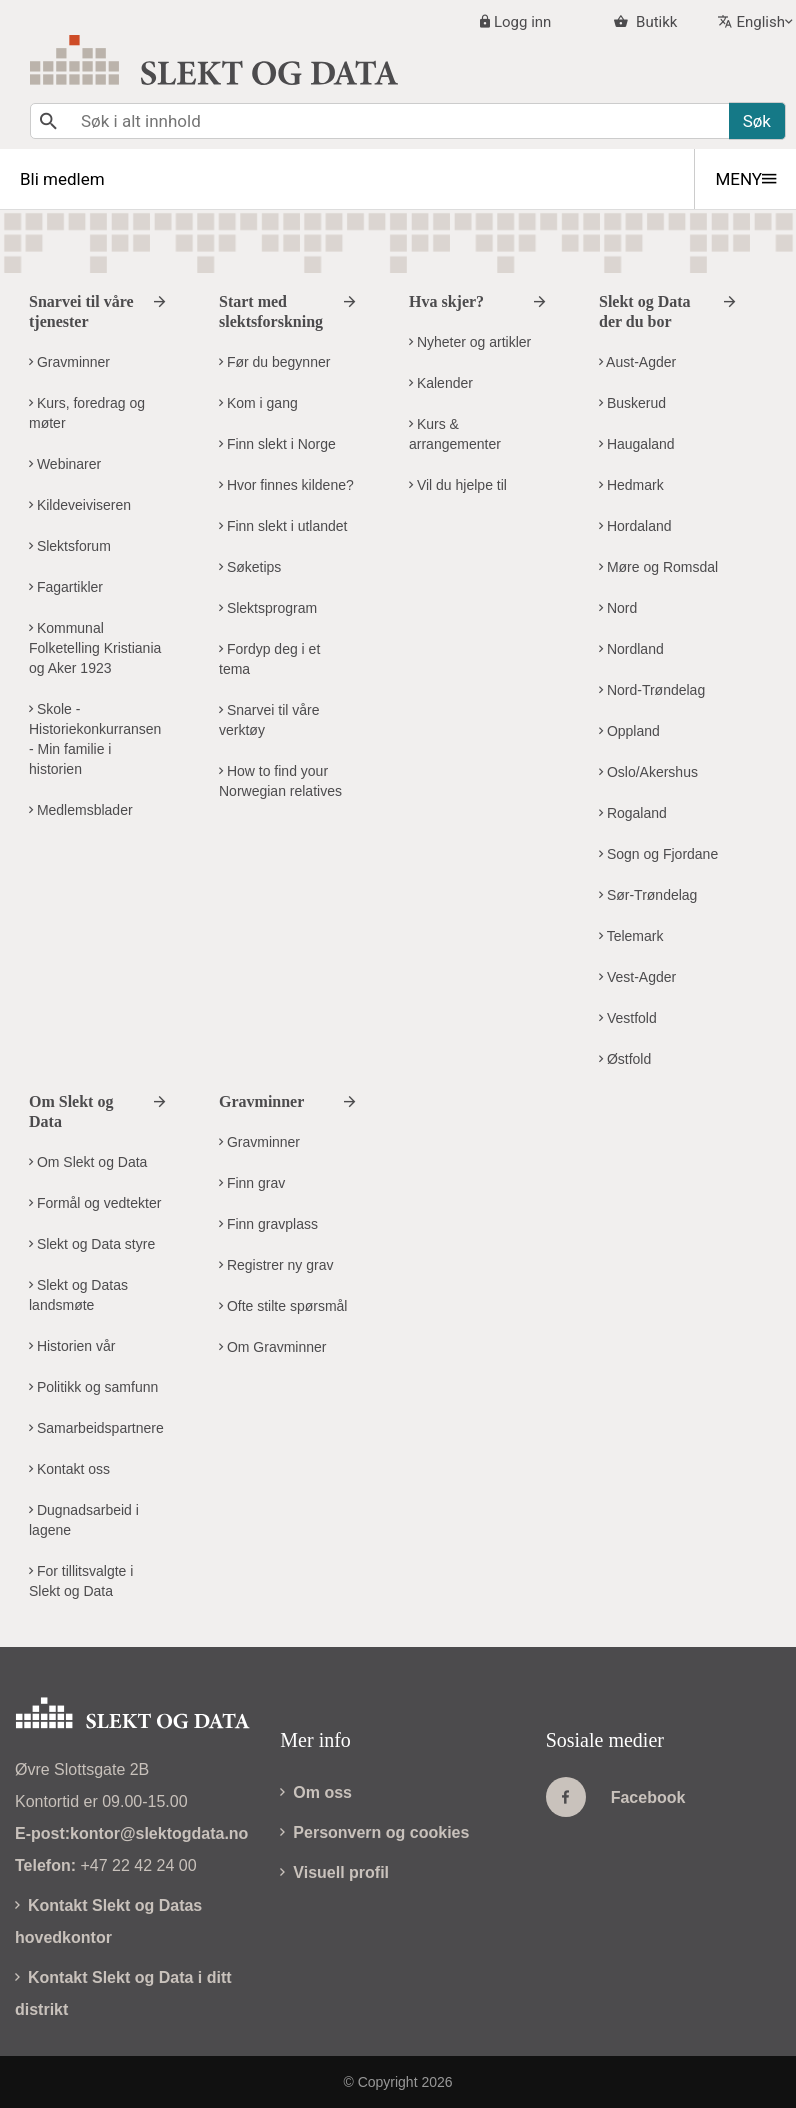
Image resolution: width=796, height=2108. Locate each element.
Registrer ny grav (276, 1265)
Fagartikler (66, 587)
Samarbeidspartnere (96, 1428)
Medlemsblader (81, 810)
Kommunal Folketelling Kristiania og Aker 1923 (95, 648)
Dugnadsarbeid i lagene (84, 1520)
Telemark (631, 936)
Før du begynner (274, 362)
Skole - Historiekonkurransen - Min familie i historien (95, 739)
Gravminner (69, 362)
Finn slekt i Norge (277, 444)
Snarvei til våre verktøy (269, 720)
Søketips (250, 567)
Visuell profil (334, 1872)
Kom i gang (258, 403)
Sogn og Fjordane (658, 854)
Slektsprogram (268, 608)
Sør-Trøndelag (648, 895)
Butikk (654, 22)
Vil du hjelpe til (458, 485)
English (760, 22)
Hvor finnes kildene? (286, 485)
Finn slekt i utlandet (283, 526)
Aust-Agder (637, 362)
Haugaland (637, 444)
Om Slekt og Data (88, 1162)
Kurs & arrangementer (455, 434)
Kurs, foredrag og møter (87, 413)
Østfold (625, 1059)
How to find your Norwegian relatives (280, 781)
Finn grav (252, 1183)
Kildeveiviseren (80, 505)
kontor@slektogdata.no (159, 1833)
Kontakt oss (69, 1469)
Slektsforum (70, 546)
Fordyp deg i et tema (269, 659)
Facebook (616, 1797)
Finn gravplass (268, 1224)
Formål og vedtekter (95, 1203)
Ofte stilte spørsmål (283, 1306)
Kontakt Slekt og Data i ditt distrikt (123, 1993)
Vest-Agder (637, 977)
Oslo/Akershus (648, 772)
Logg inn (522, 22)
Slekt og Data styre (92, 1244)
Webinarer (65, 464)
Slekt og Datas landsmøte (78, 1295)
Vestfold (628, 1018)
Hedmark (631, 485)
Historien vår (72, 1346)
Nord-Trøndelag (652, 690)
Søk (757, 121)
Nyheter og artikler (470, 342)
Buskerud (632, 403)
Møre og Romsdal (658, 567)
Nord (618, 608)
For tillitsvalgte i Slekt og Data (81, 1581)
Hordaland (635, 526)
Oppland (629, 731)
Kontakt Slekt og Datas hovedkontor (108, 1921)
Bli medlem (62, 179)
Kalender (441, 383)
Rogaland (633, 813)
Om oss (316, 1792)
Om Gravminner (272, 1347)
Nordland (631, 649)
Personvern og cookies (374, 1832)
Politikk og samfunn (93, 1387)
